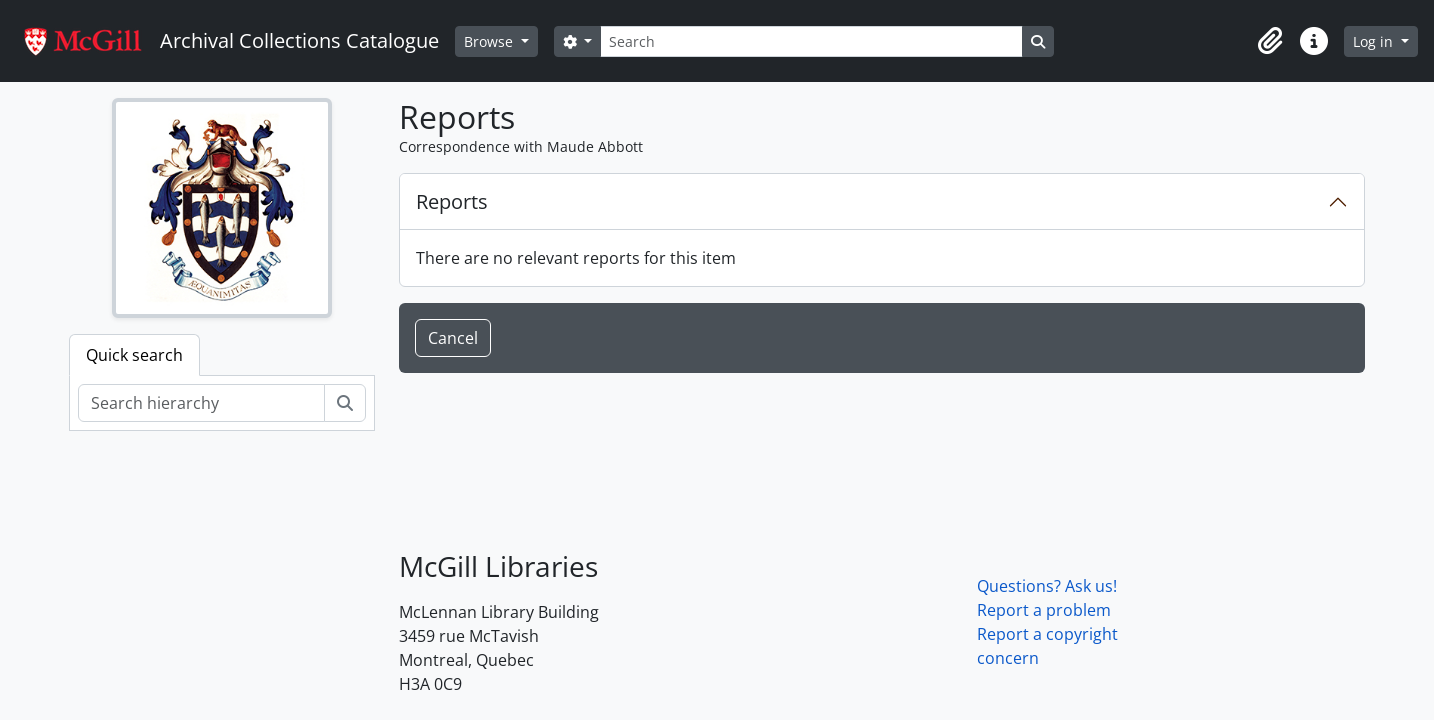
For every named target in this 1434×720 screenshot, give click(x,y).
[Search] (811, 41)
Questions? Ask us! (1047, 586)
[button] (1270, 41)
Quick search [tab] (134, 355)
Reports (452, 201)
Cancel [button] (453, 338)
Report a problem (1044, 610)
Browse (490, 41)
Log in (1375, 41)
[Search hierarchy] (201, 403)
